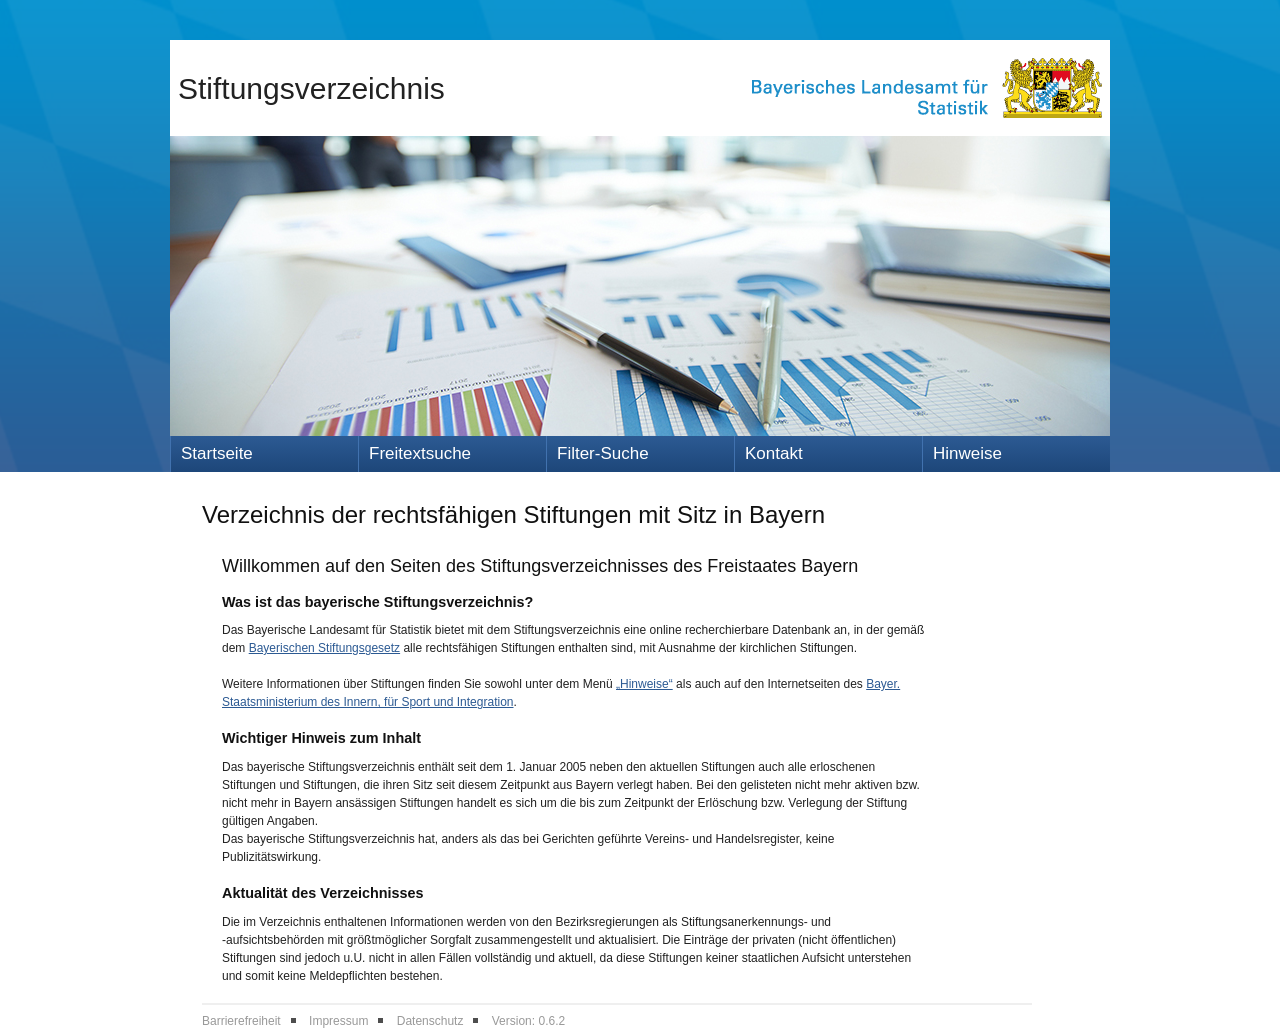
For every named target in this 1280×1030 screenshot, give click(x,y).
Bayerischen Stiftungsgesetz (324, 648)
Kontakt (774, 453)
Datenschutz (430, 1021)
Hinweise (967, 453)
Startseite (217, 453)
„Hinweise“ (644, 684)
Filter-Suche (603, 453)
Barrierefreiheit (241, 1021)
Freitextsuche (420, 453)
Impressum (338, 1021)
